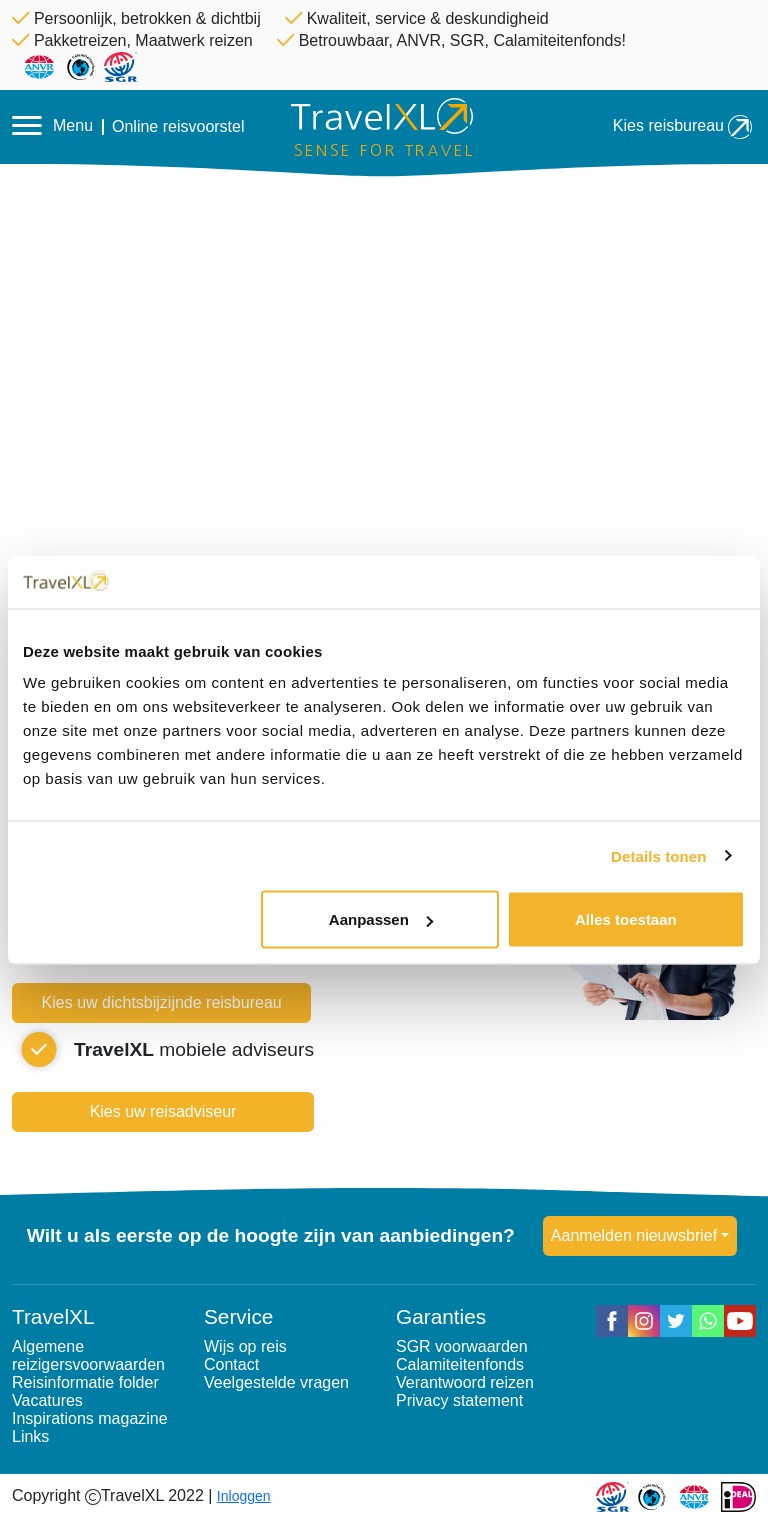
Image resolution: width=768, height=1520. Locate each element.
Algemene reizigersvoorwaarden (88, 1355)
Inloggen (244, 1496)
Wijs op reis (245, 1346)
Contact (231, 1364)
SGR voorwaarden (462, 1346)
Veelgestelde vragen (276, 1382)
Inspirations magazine (90, 1418)
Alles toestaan (626, 919)
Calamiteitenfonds (460, 1364)
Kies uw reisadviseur (163, 1111)
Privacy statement (459, 1400)
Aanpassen (381, 919)
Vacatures (47, 1400)
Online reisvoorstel (178, 127)
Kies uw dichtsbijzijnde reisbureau (162, 1002)
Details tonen (658, 855)
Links (30, 1436)
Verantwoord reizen (465, 1382)
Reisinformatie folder (85, 1382)
